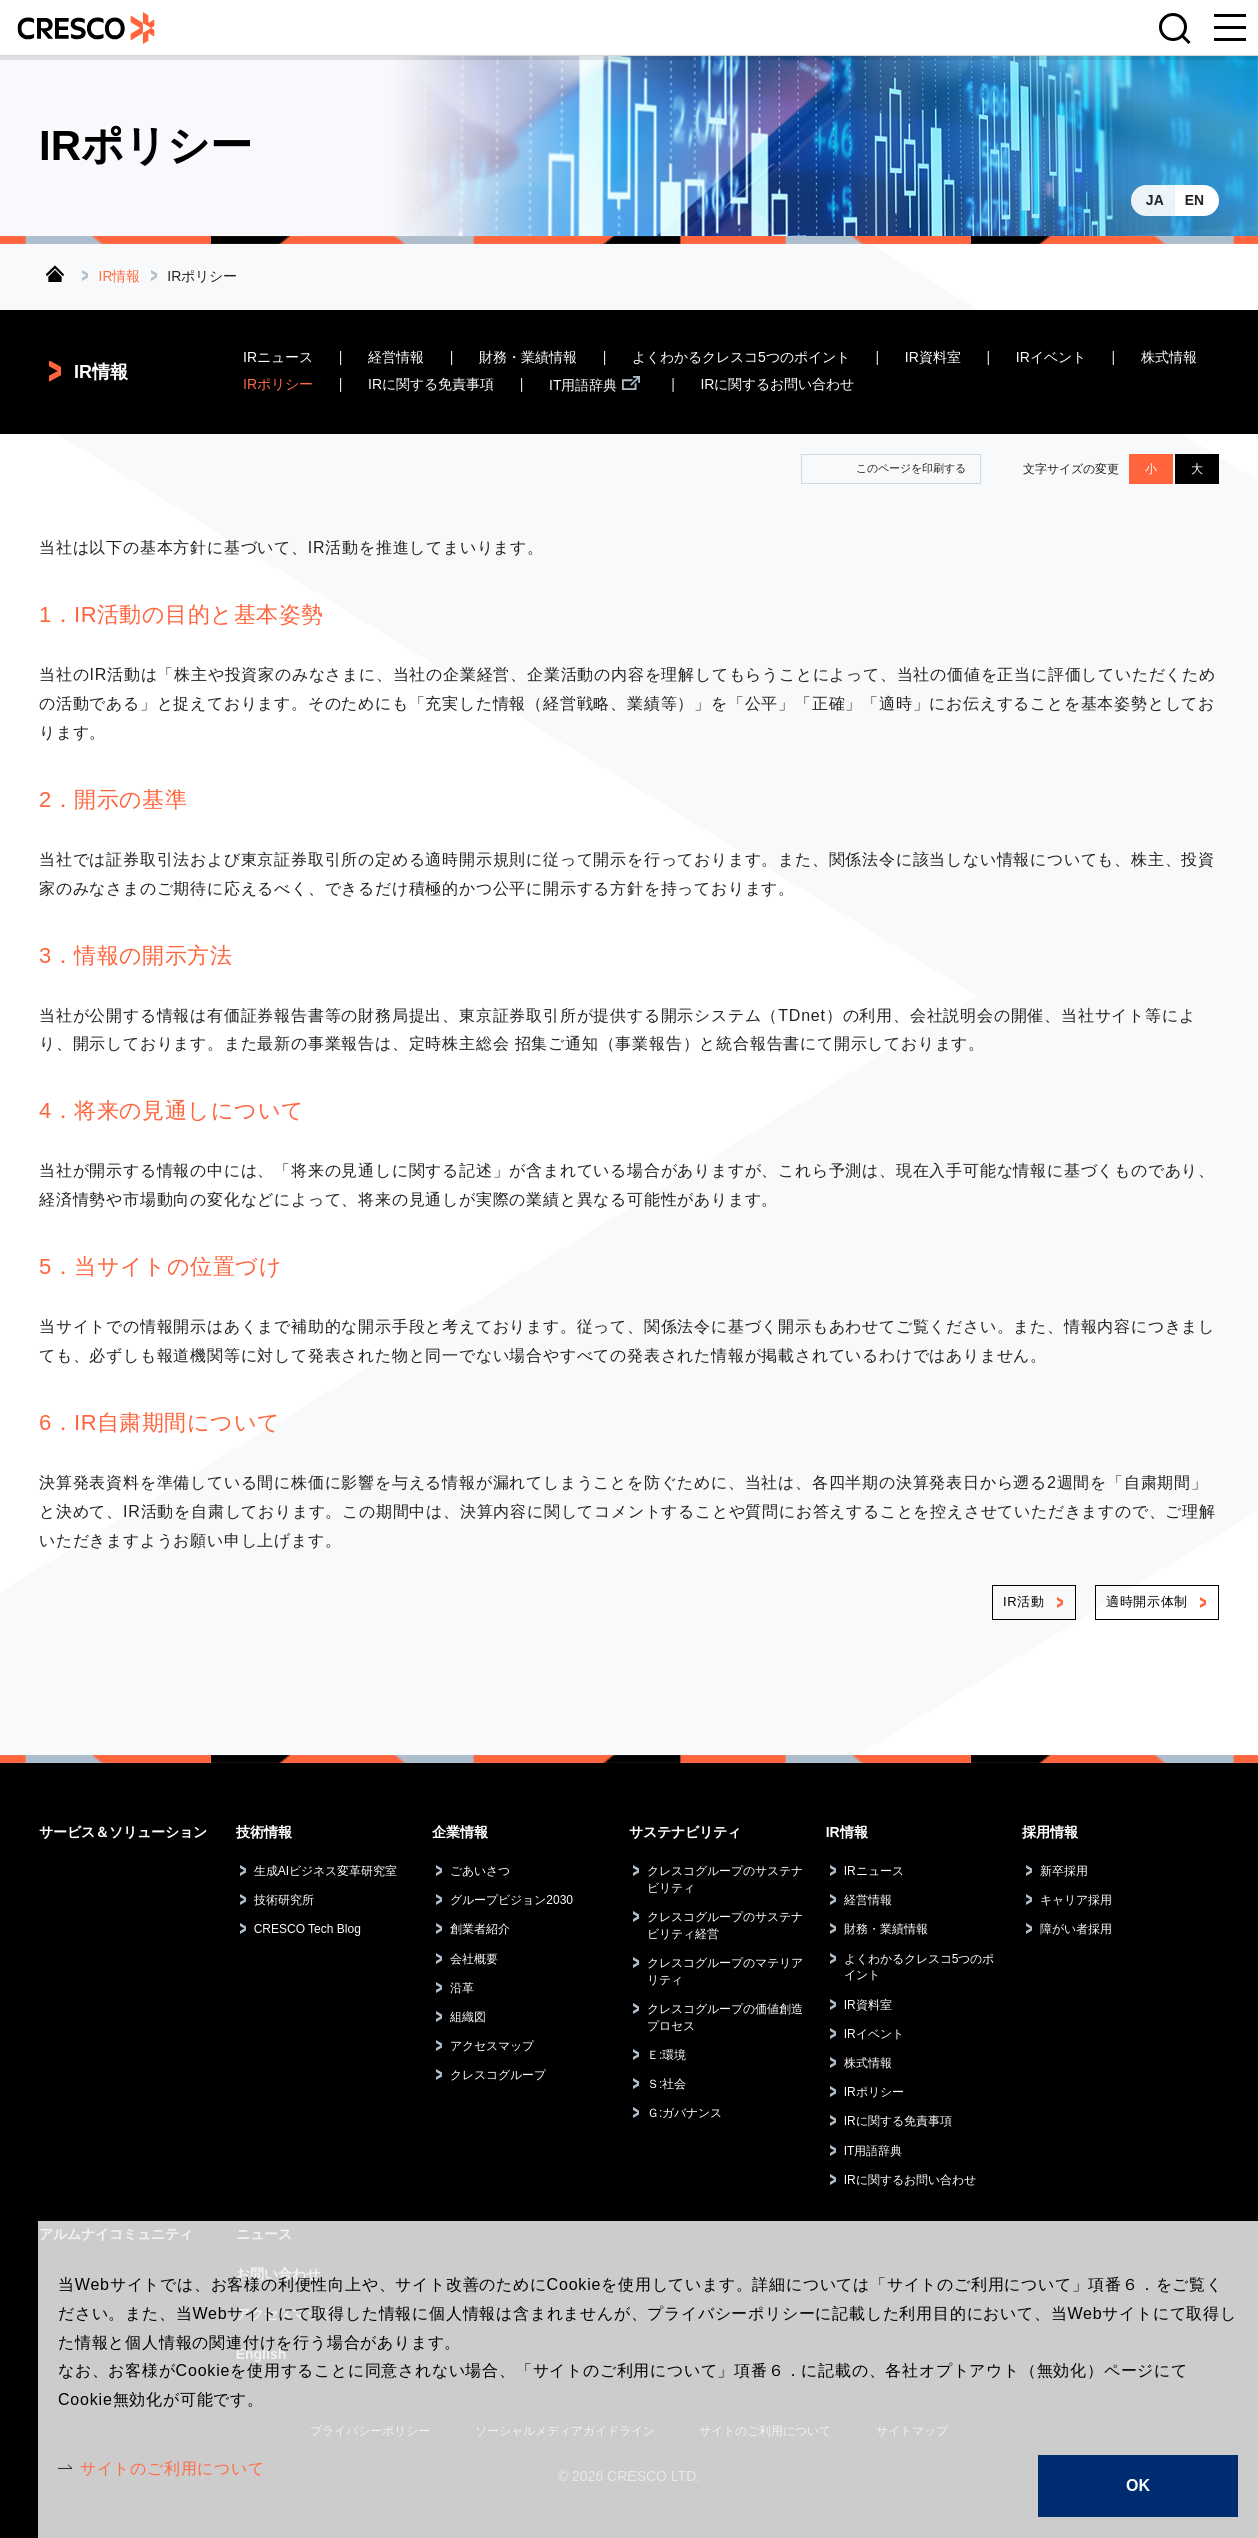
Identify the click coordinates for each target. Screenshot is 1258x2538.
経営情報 (396, 358)
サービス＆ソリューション (123, 1832)
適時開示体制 (1147, 1602)
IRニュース (278, 358)
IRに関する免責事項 (431, 385)
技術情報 (264, 1832)
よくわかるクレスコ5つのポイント (741, 358)
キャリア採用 (1076, 1901)
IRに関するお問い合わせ (777, 385)
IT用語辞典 (583, 385)
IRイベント (1051, 358)
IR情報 (120, 276)
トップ (55, 273)
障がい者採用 (1076, 1930)
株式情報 (1169, 358)
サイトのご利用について (172, 2468)
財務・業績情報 (528, 358)
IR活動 (1024, 1602)
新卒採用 (1064, 1871)
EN (1194, 200)
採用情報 (1050, 1832)
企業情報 (460, 1832)
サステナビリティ (685, 1832)
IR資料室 (933, 358)
